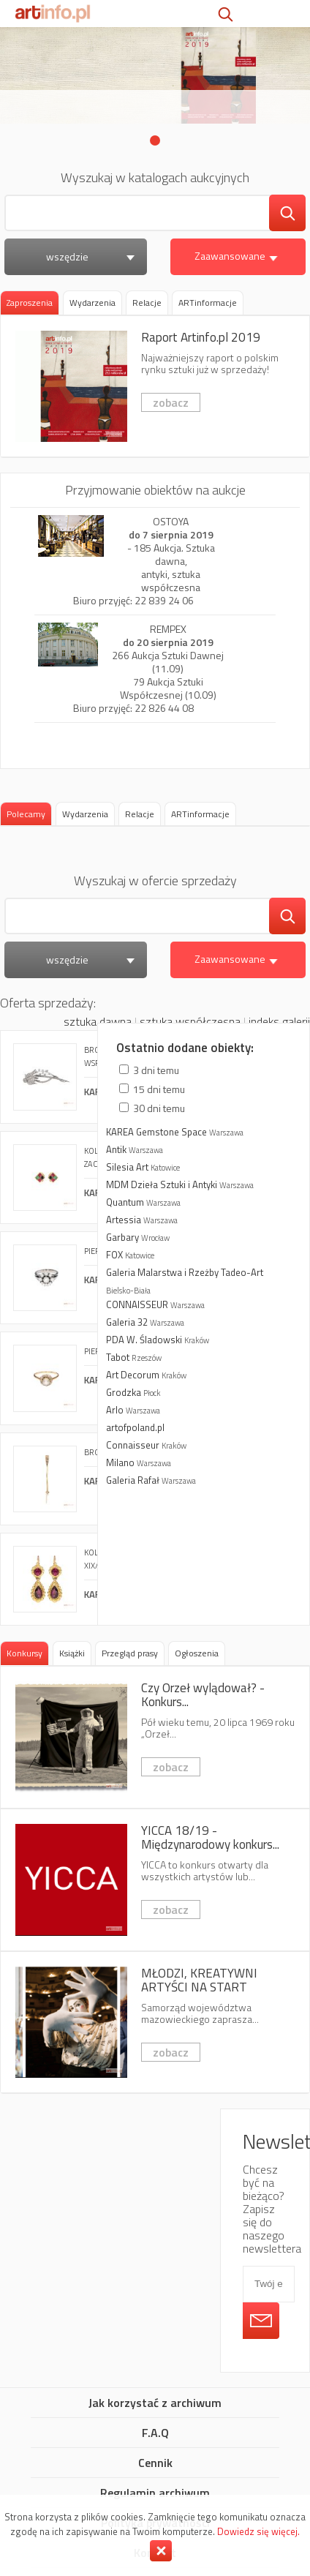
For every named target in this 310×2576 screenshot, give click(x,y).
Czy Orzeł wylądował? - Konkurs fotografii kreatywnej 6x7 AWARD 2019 (155, 1737)
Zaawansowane (237, 255)
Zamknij (161, 2550)
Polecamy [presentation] (26, 814)
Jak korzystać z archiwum (155, 2403)
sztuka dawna (98, 1021)
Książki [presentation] (72, 1653)
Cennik (155, 2463)
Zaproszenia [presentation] (30, 302)
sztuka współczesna (190, 1021)
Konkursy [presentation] (24, 1653)
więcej (204, 1324)
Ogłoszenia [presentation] (197, 1653)
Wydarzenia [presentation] (92, 302)
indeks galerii (279, 1021)
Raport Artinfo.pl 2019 (155, 386)
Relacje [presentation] (147, 302)
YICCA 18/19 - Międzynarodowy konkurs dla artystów (155, 1879)
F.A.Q (155, 2433)
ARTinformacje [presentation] (207, 302)
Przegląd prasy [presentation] (130, 1653)
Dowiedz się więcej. (258, 2531)
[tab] (29, 302)
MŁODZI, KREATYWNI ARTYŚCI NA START (155, 2022)
